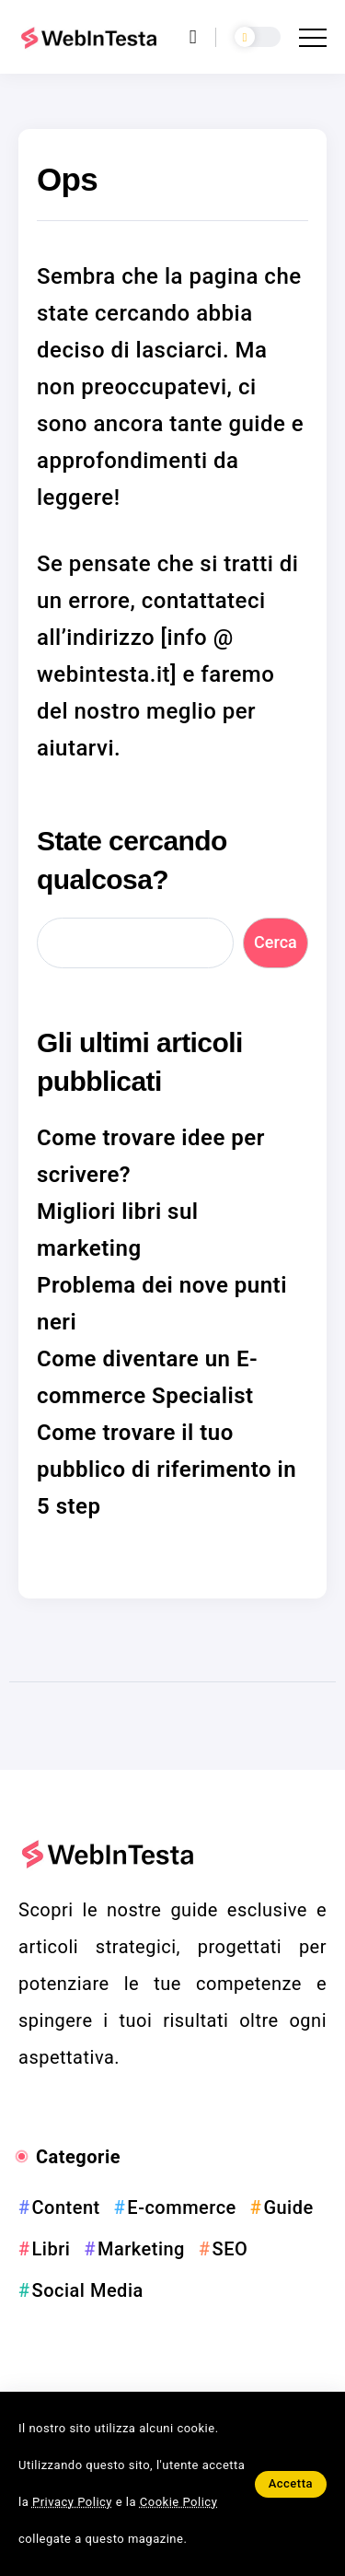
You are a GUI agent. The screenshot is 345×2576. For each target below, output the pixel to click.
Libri (51, 2249)
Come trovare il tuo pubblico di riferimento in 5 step (166, 1469)
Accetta (291, 2483)
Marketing (141, 2249)
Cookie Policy (178, 2502)
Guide (288, 2207)
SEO (230, 2249)
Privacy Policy (72, 2502)
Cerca (275, 942)
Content (66, 2207)
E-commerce (181, 2207)
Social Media (88, 2290)
